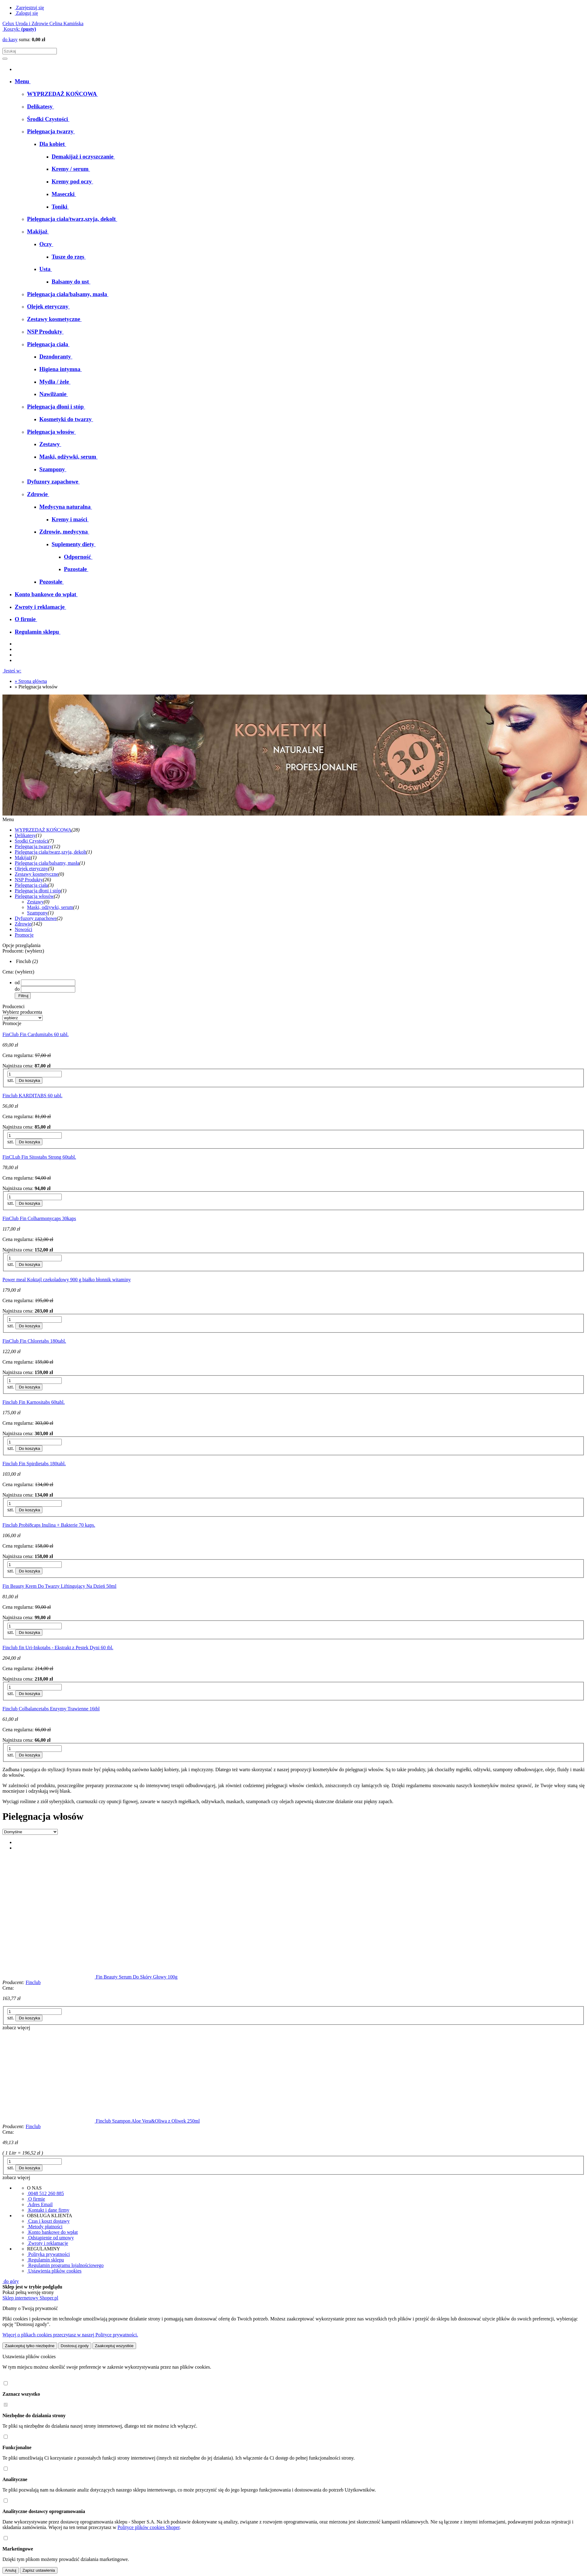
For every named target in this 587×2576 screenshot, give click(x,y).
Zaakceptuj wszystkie (114, 2345)
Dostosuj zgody (75, 2345)
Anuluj (10, 2570)
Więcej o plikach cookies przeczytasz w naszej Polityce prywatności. (70, 2334)
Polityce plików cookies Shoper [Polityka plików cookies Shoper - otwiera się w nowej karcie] (148, 2527)
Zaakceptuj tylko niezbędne (30, 2345)
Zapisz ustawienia (38, 2570)
